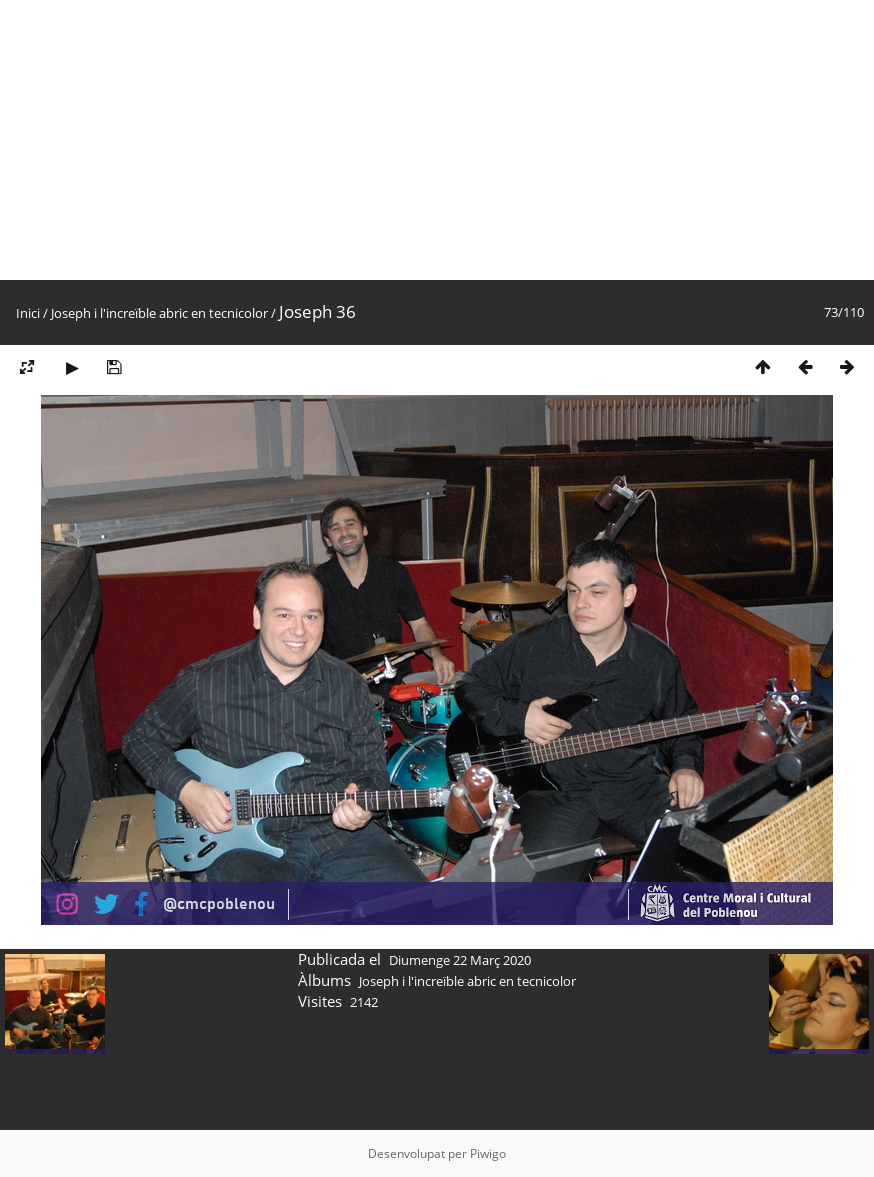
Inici (28, 313)
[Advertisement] (437, 140)
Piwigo (488, 1153)
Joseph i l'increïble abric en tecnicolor (159, 313)
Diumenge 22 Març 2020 (460, 960)
